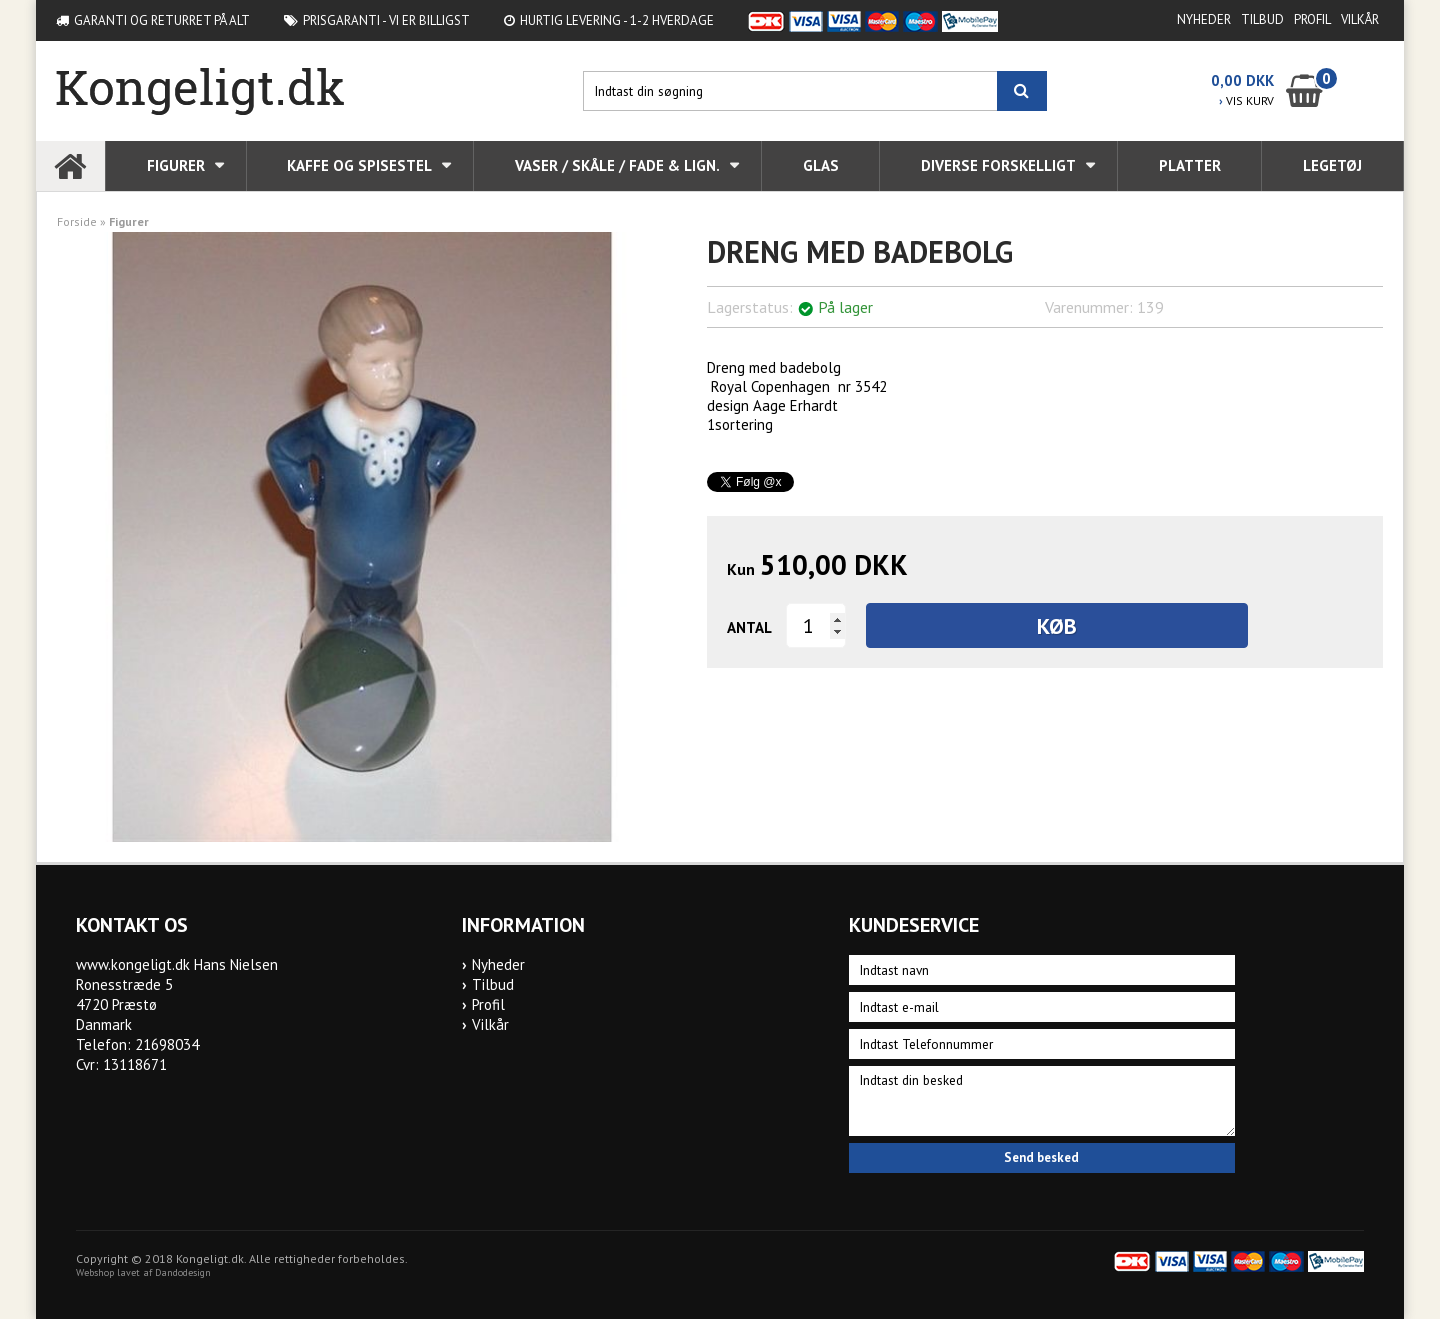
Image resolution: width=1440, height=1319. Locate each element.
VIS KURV (1246, 100)
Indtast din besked (1042, 1101)
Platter (1190, 165)
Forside (77, 221)
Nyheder (1204, 19)
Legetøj (1332, 165)
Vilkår (1360, 19)
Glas (821, 165)
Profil (1312, 19)
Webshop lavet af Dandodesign (143, 1272)
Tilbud (1262, 19)
